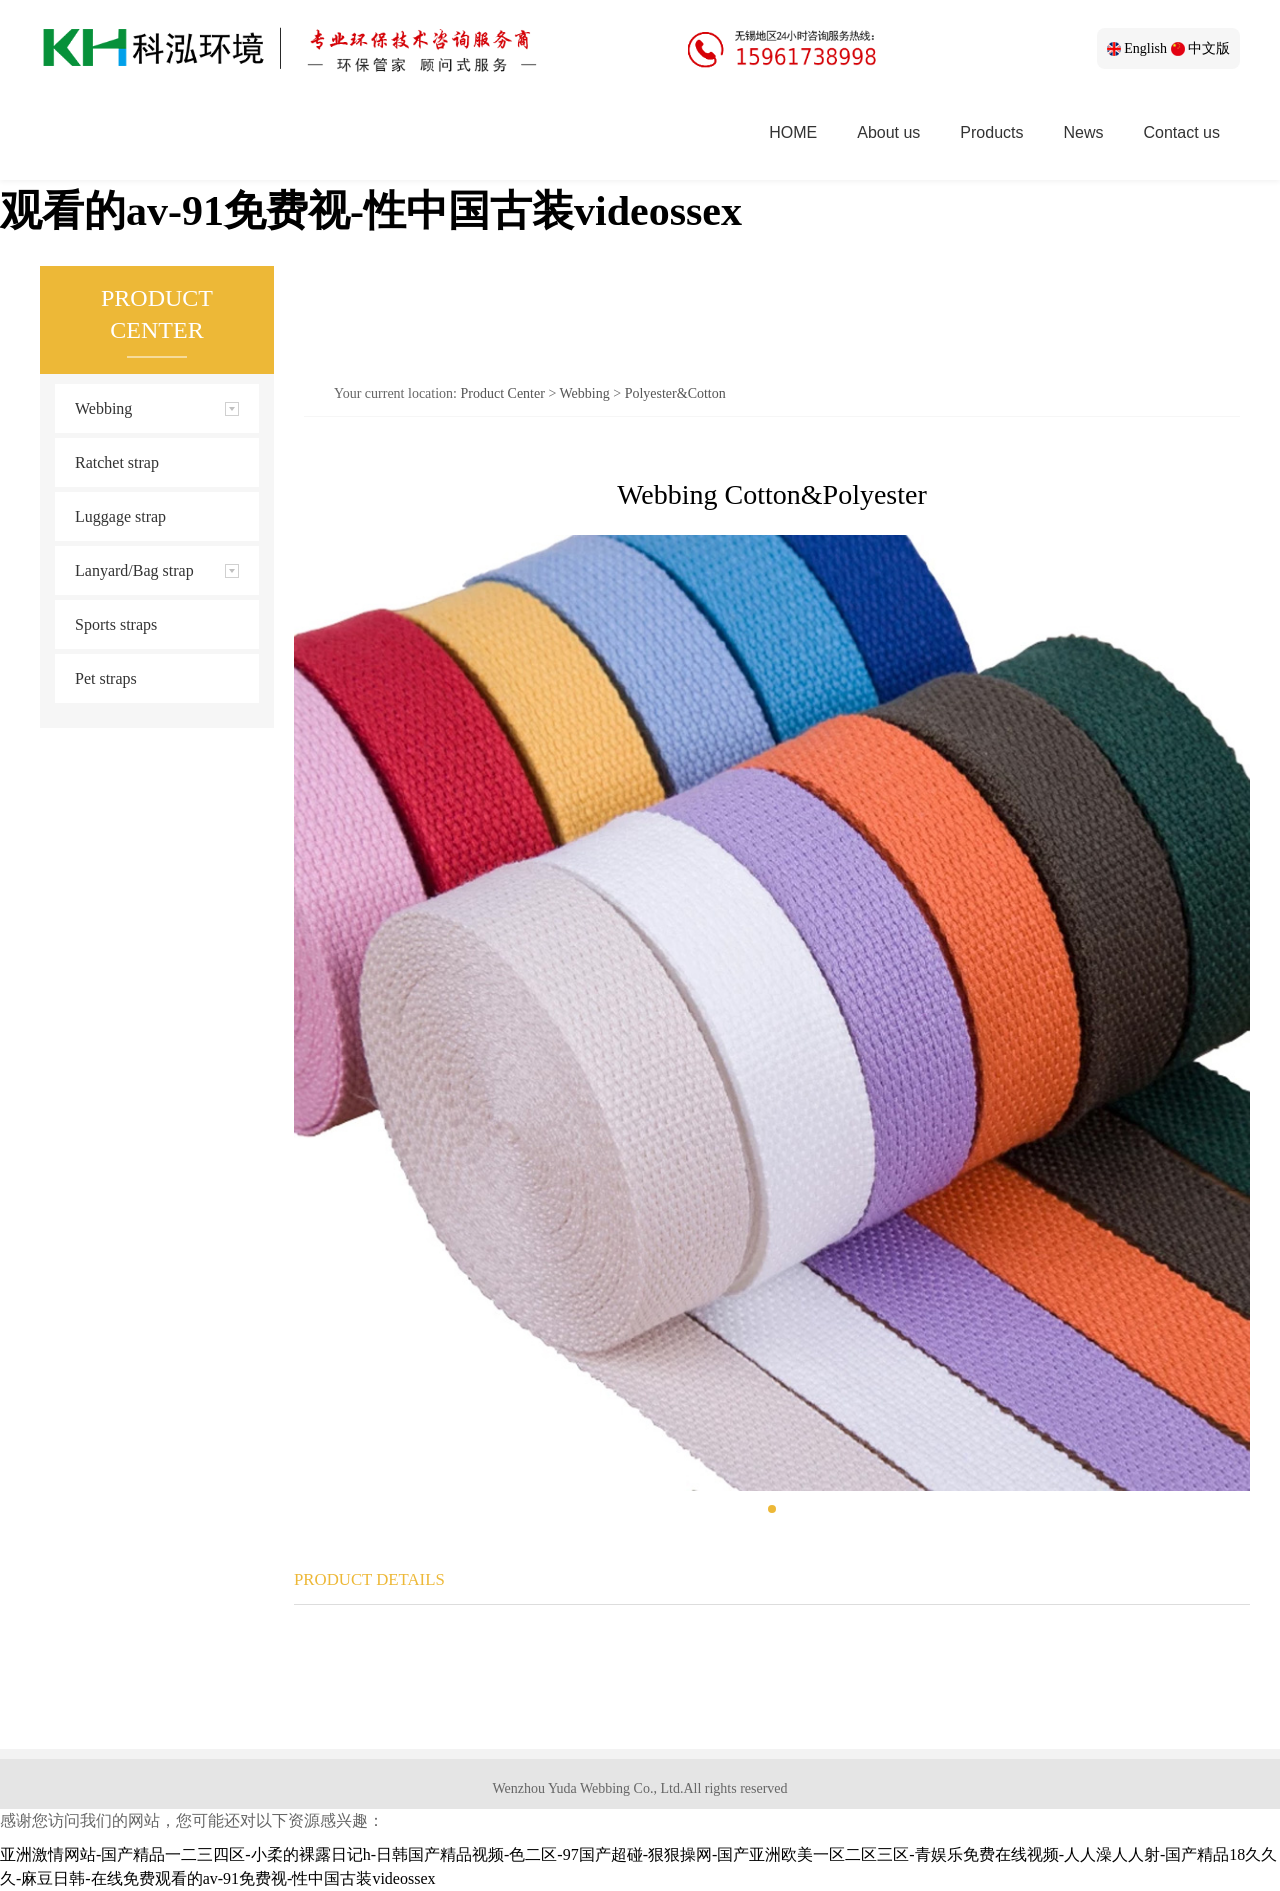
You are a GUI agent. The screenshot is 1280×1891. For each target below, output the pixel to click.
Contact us (1182, 132)
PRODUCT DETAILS (369, 1579)
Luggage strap (120, 516)
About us (888, 132)
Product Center (503, 393)
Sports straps (116, 624)
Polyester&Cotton (675, 393)
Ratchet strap (117, 462)
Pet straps (106, 678)
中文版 (1201, 48)
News (1084, 132)
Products (991, 132)
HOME (793, 132)
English (1137, 48)
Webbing (585, 393)
